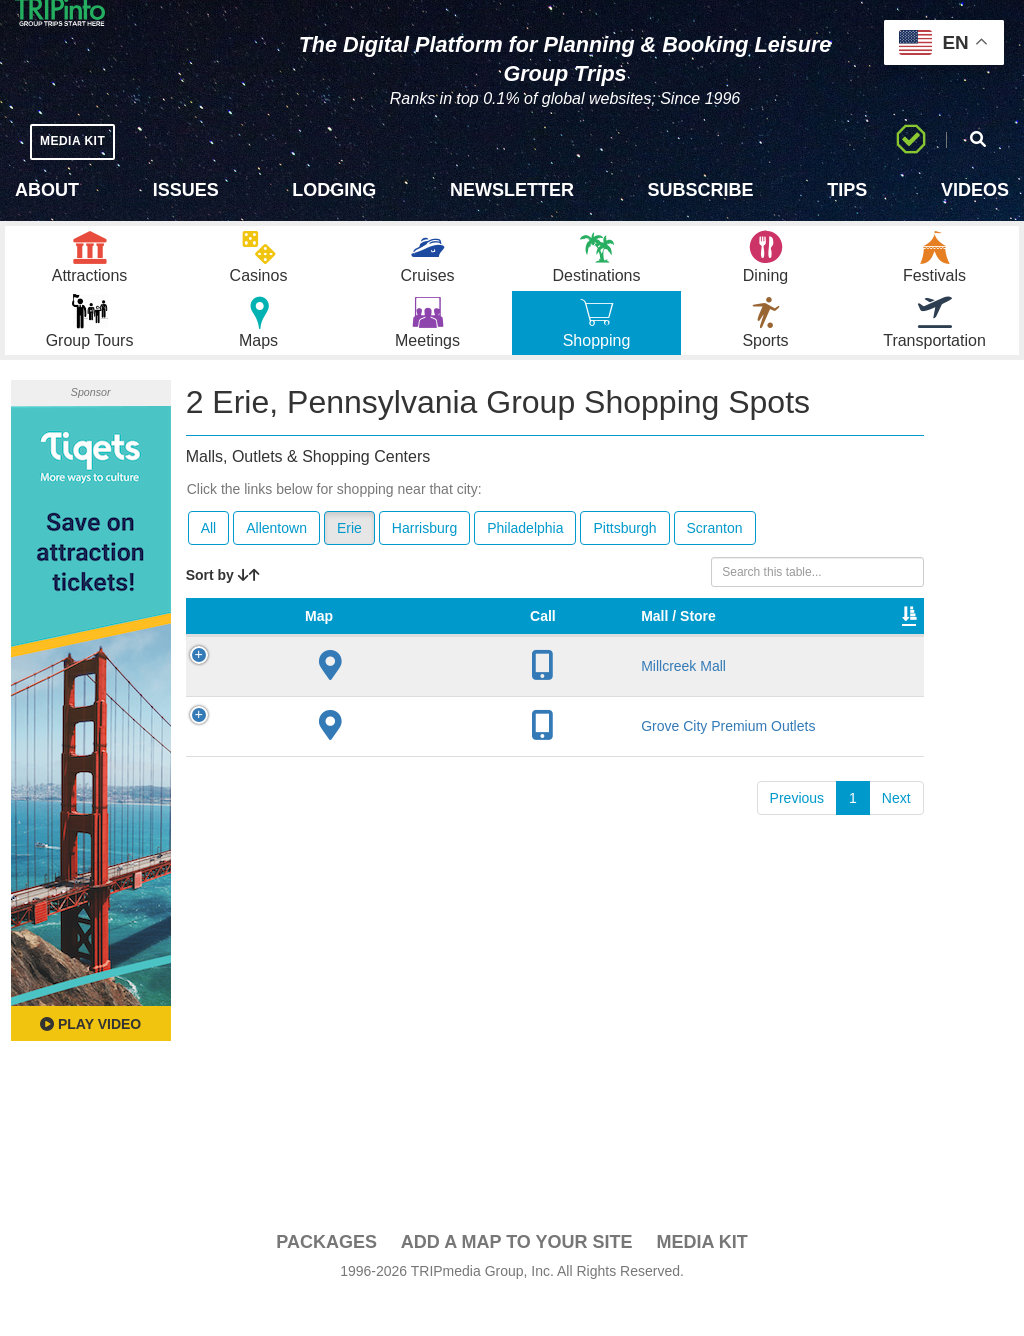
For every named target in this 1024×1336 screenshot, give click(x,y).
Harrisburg (424, 563)
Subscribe (701, 190)
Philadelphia (525, 563)
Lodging (334, 190)
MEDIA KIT (81, 140)
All (209, 563)
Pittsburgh (624, 563)
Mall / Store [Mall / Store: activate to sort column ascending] (333, 661)
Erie (349, 563)
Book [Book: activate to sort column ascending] (875, 671)
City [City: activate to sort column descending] (402, 671)
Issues (186, 190)
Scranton (715, 563)
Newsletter (512, 190)
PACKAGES (326, 1277)
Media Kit (701, 1277)
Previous (797, 889)
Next (896, 889)
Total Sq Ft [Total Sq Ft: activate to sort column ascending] (720, 661)
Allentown (276, 563)
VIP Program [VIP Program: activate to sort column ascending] (565, 661)
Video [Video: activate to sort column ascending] (801, 671)
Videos (975, 190)
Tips (847, 190)
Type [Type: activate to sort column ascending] (648, 671)
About (47, 190)
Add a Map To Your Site (517, 1277)
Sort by (223, 610)
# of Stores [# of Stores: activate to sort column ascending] (476, 661)
